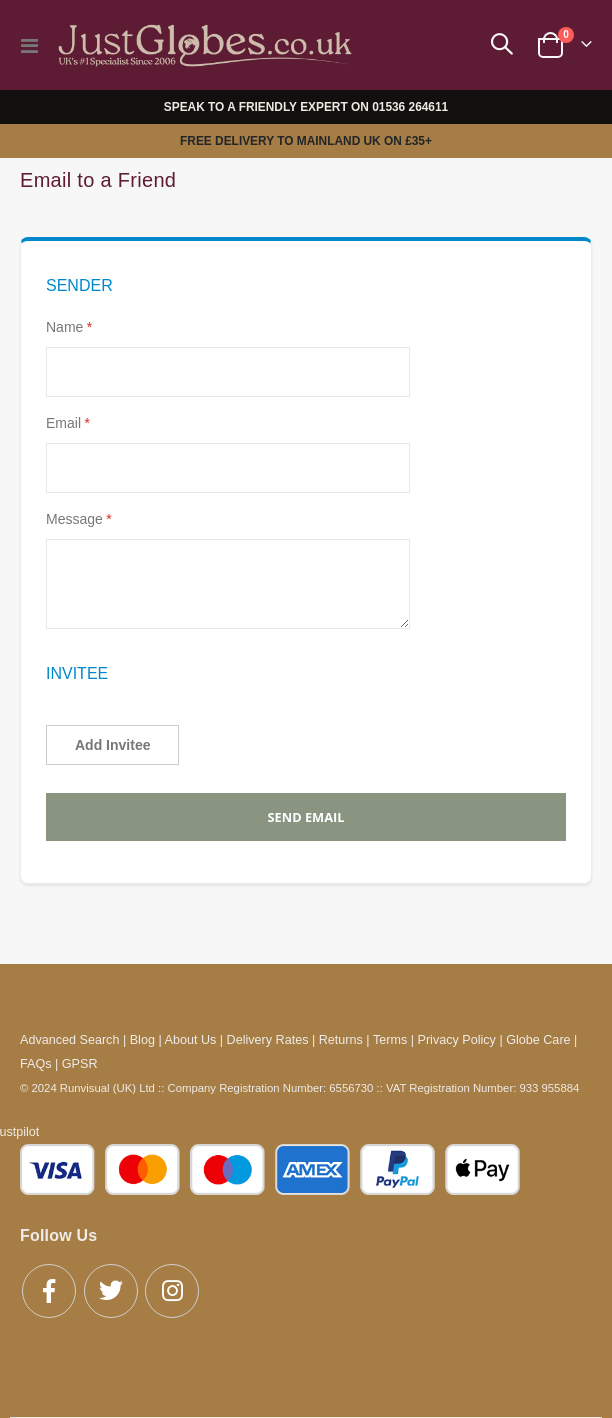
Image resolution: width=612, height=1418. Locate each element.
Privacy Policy (457, 1040)
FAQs (36, 1064)
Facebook (49, 1291)
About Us (191, 1040)
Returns (341, 1040)
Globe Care (538, 1040)
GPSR (80, 1064)
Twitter (111, 1291)
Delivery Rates (268, 1040)
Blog (142, 1040)
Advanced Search (69, 1040)
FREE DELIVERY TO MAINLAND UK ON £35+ (306, 141)
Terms (390, 1040)
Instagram (172, 1291)
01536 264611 (410, 107)
